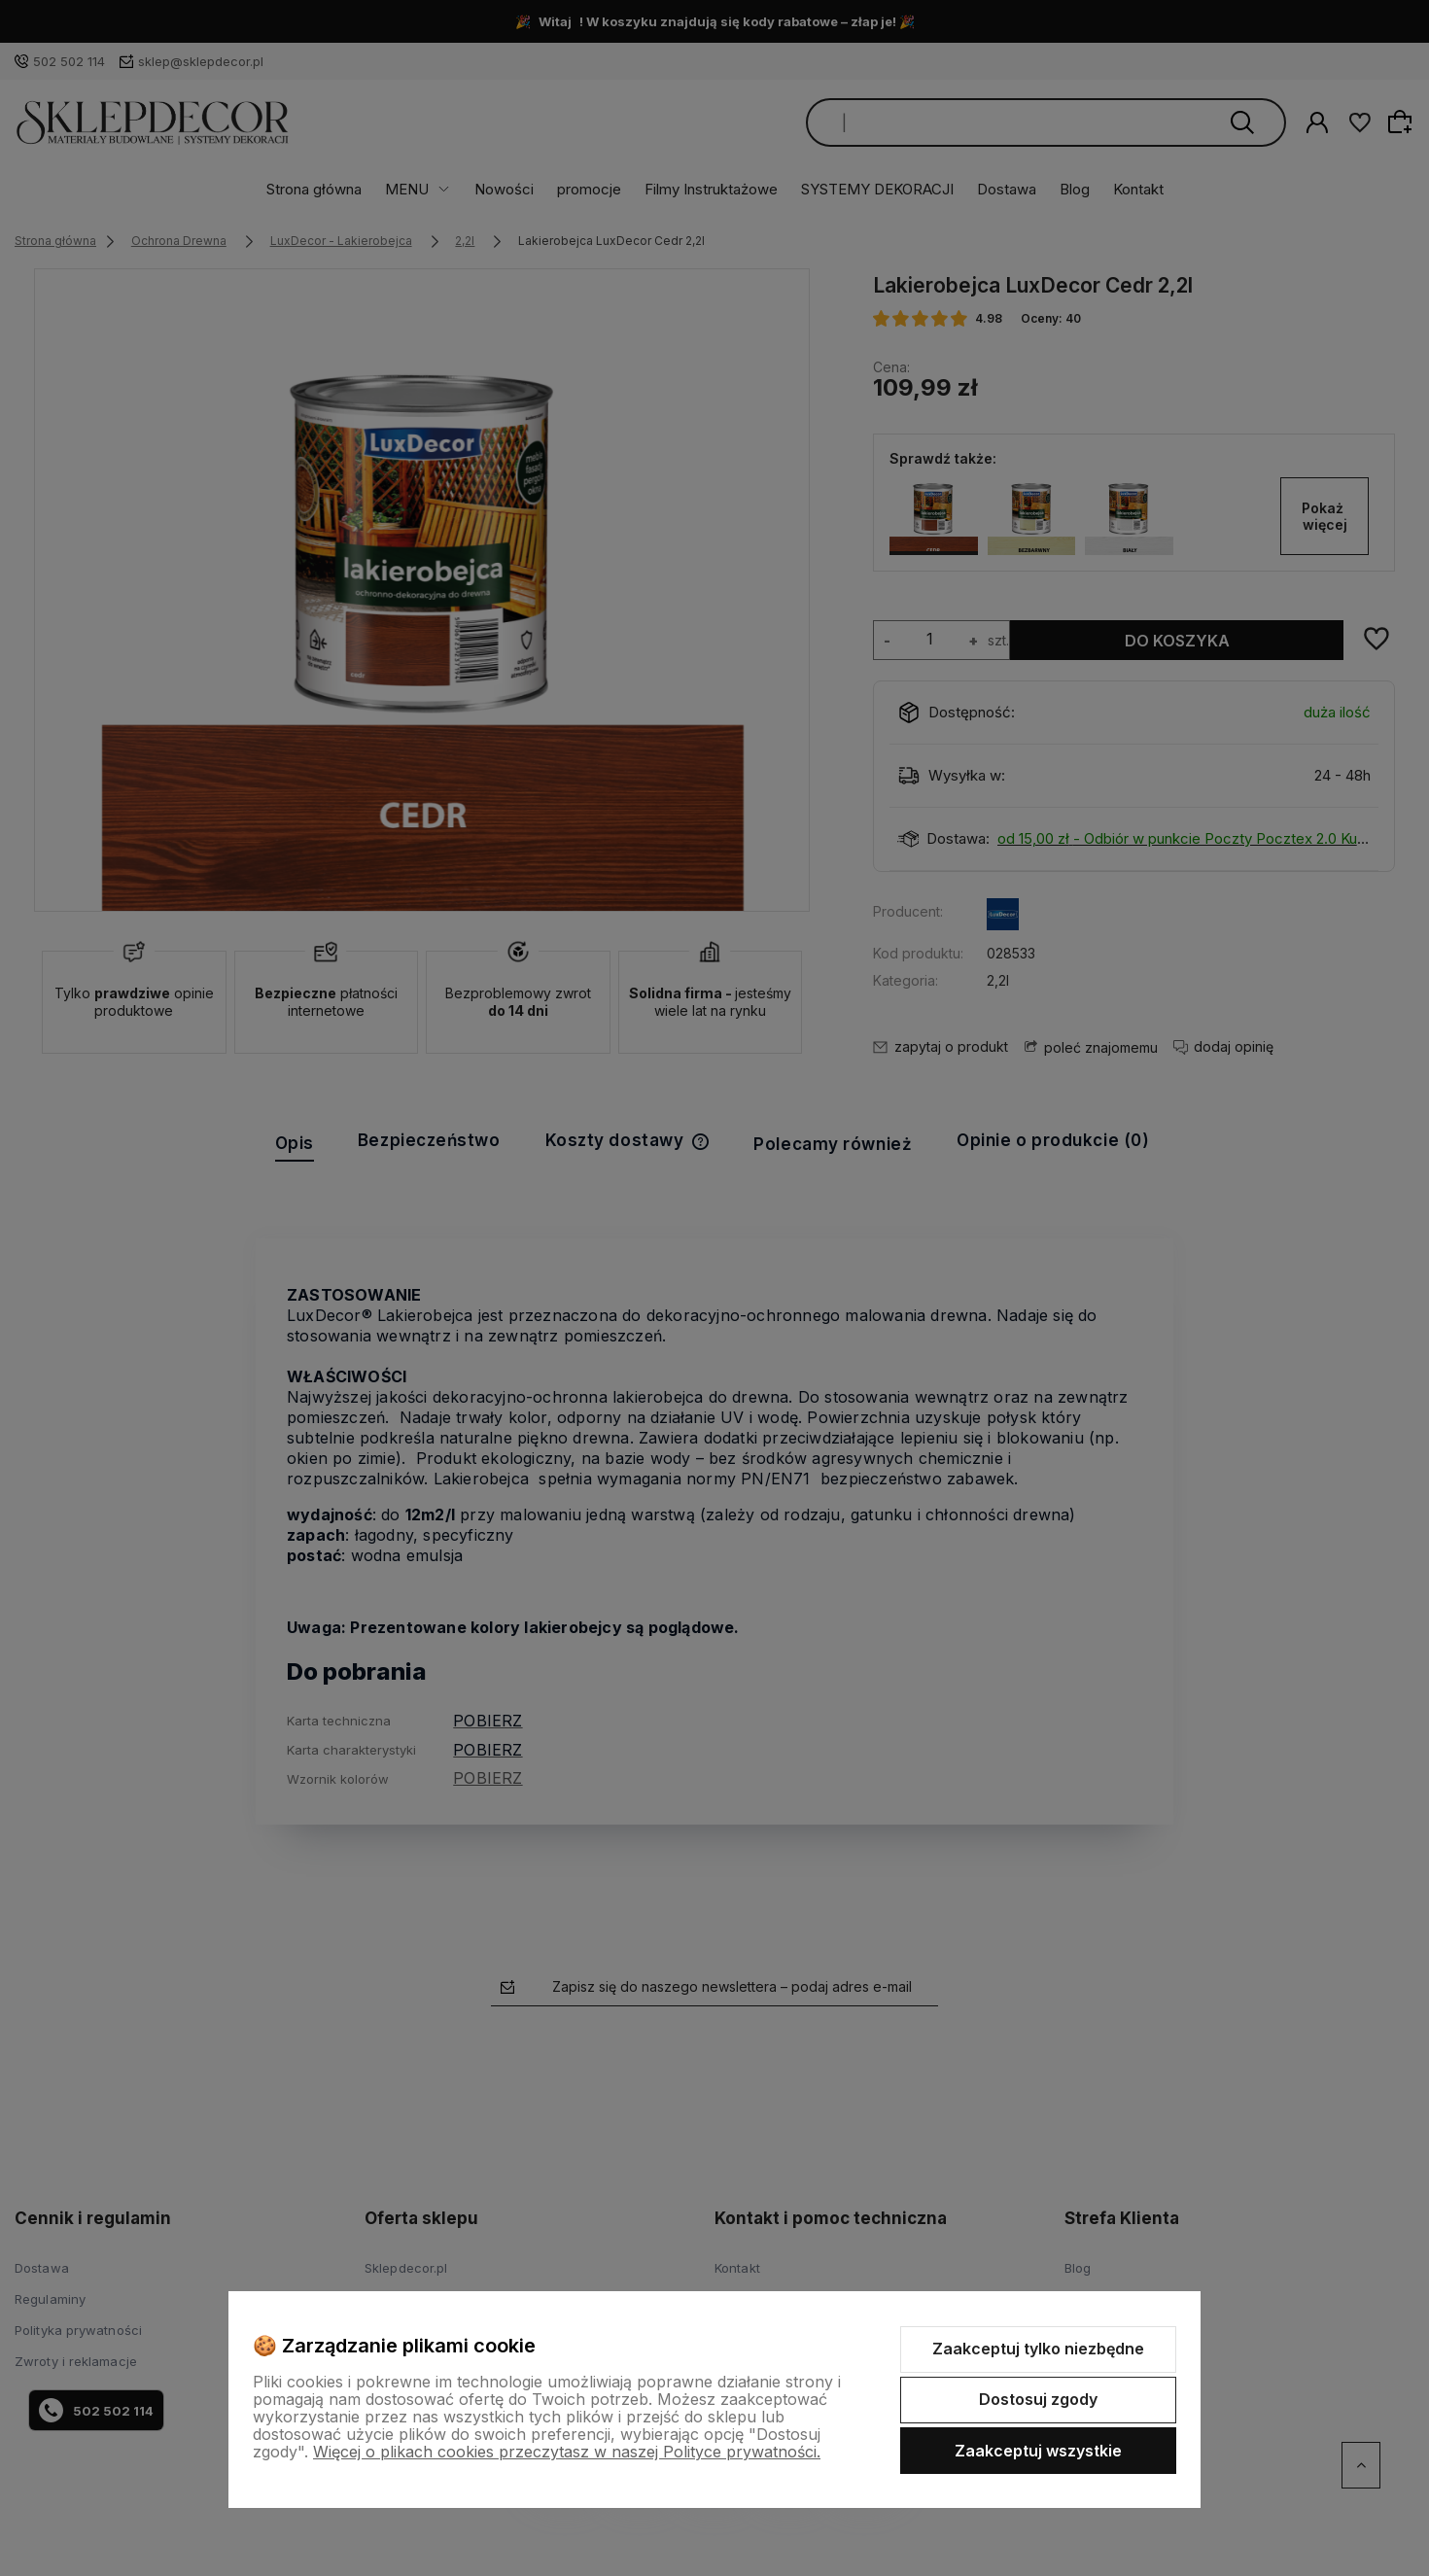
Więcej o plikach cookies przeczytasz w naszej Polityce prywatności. (566, 2451)
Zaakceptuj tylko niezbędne (1038, 2348)
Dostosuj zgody (1038, 2399)
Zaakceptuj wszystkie (1038, 2450)
